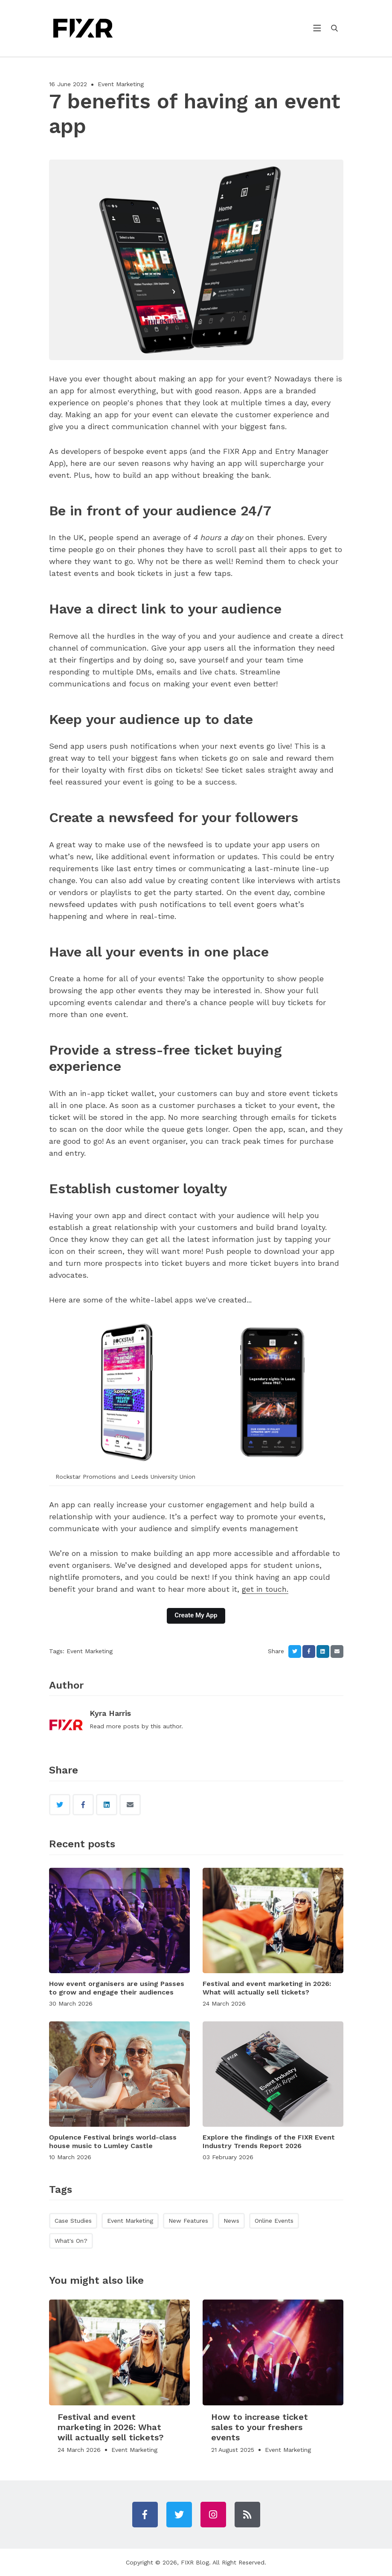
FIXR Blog (195, 2562)
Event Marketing (121, 84)
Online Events (274, 2220)
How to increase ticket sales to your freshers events (259, 2427)
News (231, 2220)
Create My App (195, 1615)
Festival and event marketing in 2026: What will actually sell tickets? (267, 1988)
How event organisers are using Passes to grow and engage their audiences (116, 1988)
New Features (188, 2220)
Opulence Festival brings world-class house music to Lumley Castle (113, 2141)
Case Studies (73, 2220)
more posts (122, 1726)
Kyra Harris (110, 1713)
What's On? (71, 2240)
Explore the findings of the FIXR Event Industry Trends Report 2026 (269, 2141)
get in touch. (265, 1589)
